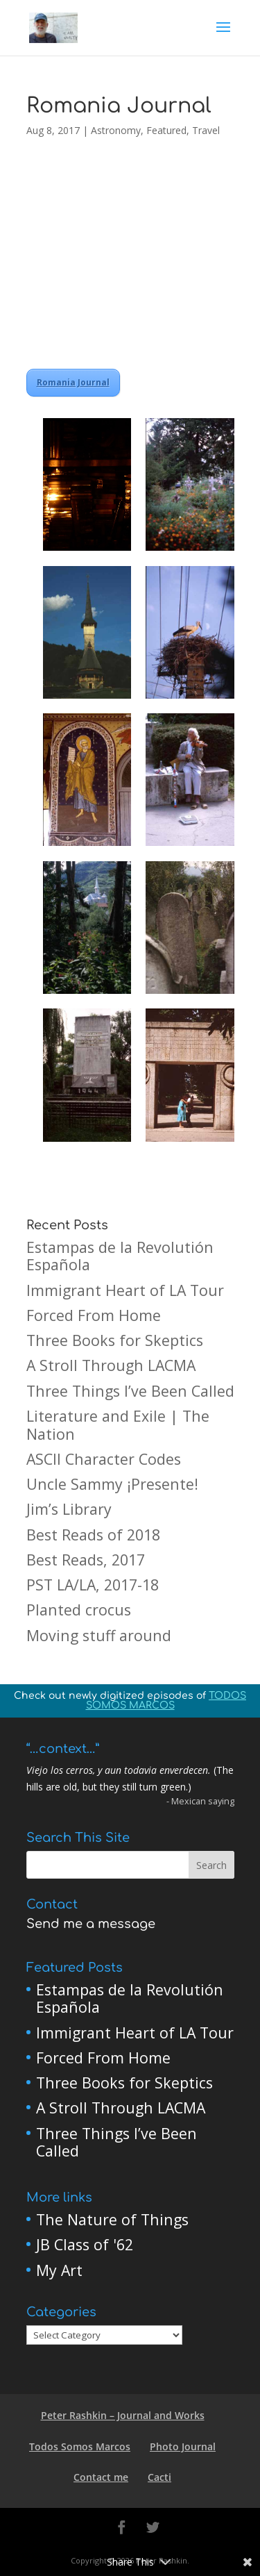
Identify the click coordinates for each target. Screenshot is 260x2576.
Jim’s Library (69, 1509)
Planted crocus (78, 1609)
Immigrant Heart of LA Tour (125, 1290)
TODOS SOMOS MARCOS (166, 1700)
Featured (166, 130)
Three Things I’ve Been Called (130, 1391)
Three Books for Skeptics (114, 1340)
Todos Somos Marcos (79, 2446)
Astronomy (116, 130)
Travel (206, 130)
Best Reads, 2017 (85, 1559)
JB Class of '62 (84, 2244)
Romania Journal (73, 382)
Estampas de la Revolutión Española (120, 1256)
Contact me (100, 2477)
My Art (59, 2270)
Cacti (159, 2477)
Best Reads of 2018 (93, 1534)
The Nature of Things (112, 2219)
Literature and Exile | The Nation (117, 1425)
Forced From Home (93, 1315)
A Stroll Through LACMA (111, 1365)
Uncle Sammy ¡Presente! (112, 1484)
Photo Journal (183, 2446)
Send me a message (90, 1924)
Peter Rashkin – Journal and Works (123, 2415)
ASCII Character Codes (103, 1459)
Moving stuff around (98, 1635)
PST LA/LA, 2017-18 (92, 1584)
